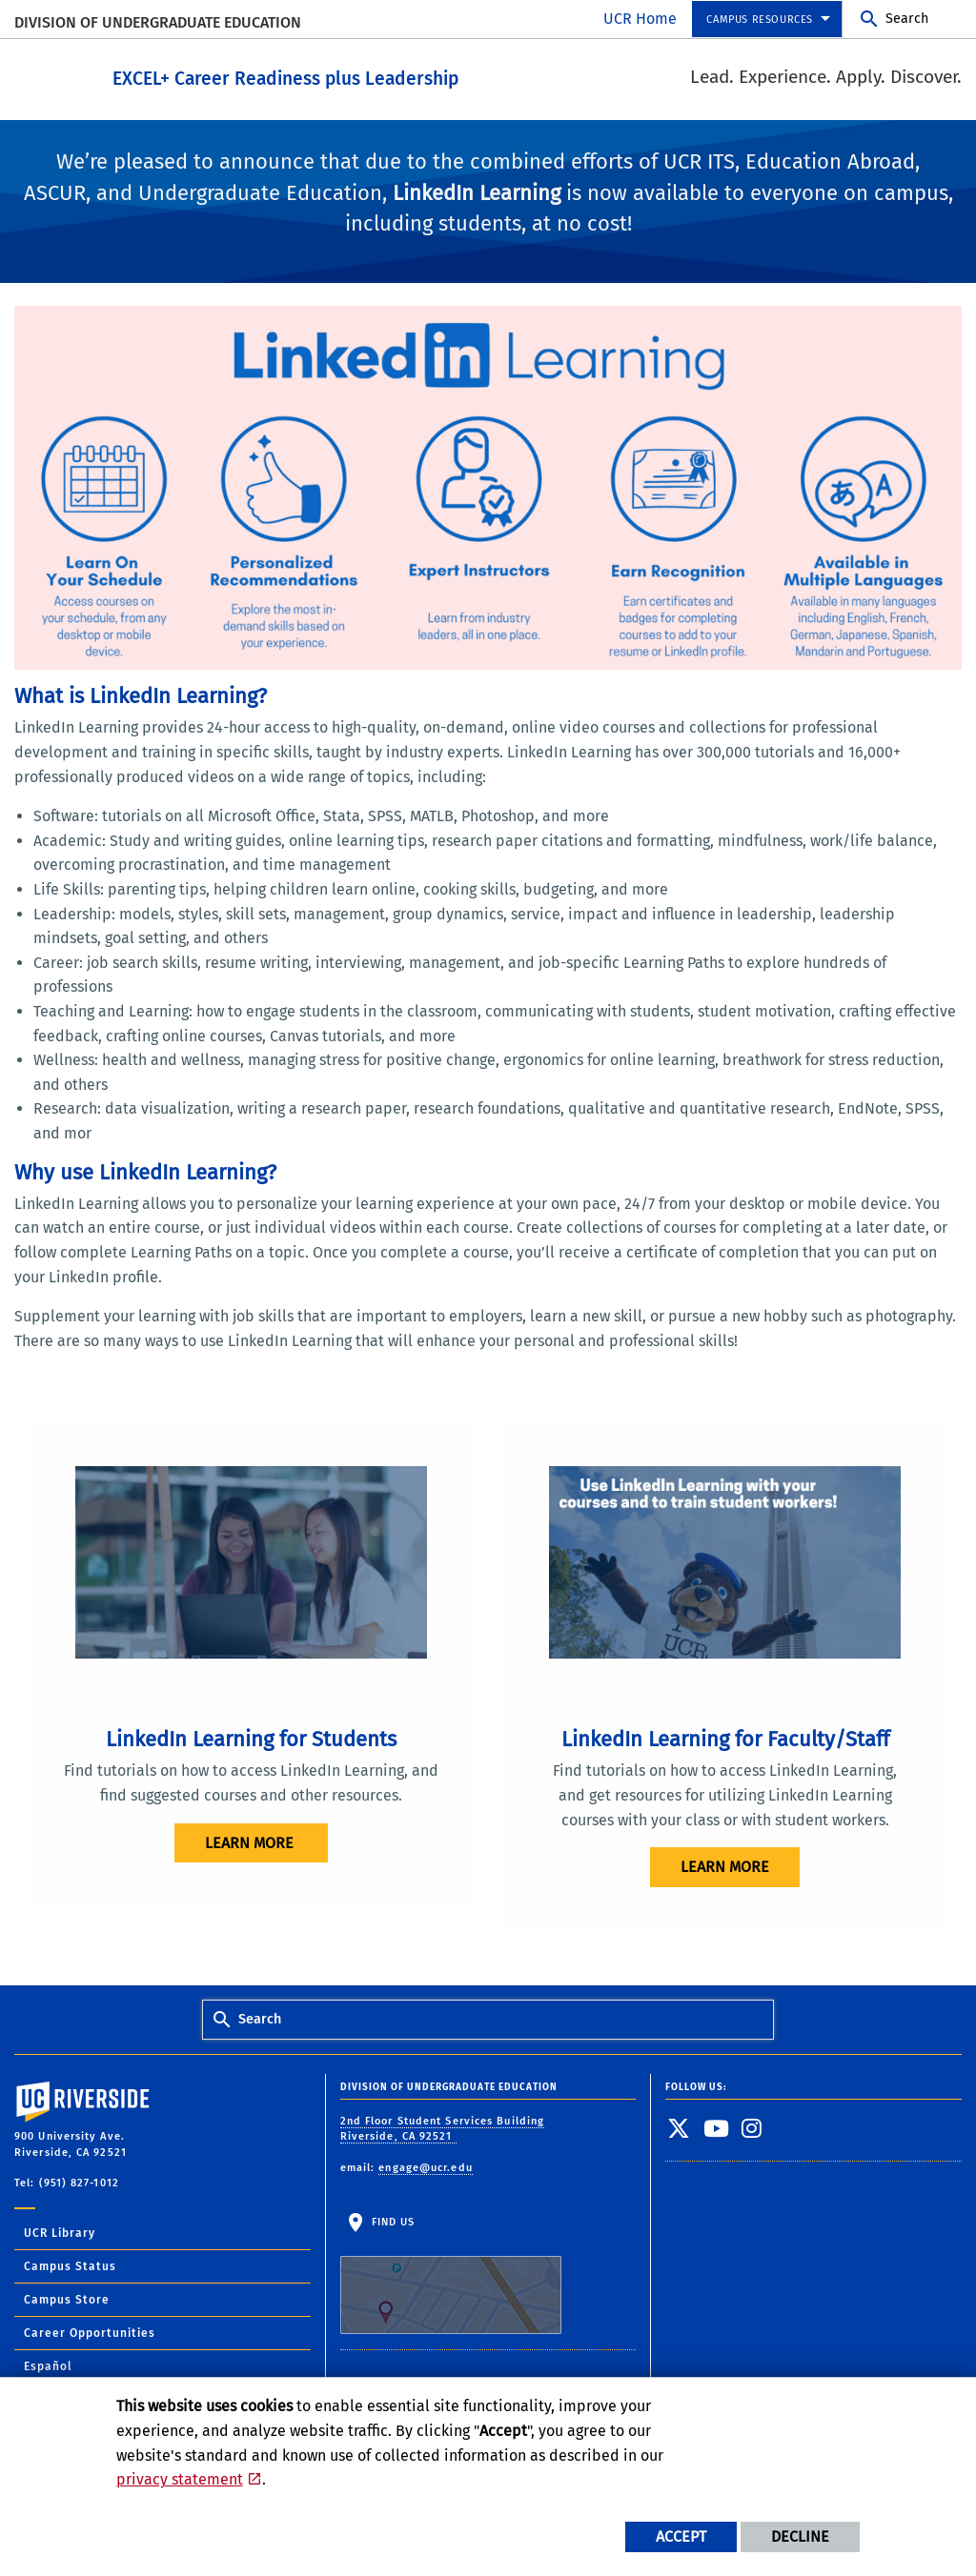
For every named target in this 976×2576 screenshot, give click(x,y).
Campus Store (67, 2297)
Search (906, 18)
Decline (800, 2536)
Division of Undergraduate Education (157, 22)
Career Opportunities (89, 2331)
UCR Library (59, 2231)
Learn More (725, 1866)
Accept (681, 2536)
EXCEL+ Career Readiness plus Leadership (373, 75)
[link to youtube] (717, 2126)
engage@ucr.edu (425, 2166)
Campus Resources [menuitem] (759, 19)
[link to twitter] (679, 2126)
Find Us (450, 2274)
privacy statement (179, 2479)
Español (48, 2364)
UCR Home (640, 19)
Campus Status (70, 2264)
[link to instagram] (752, 2126)
